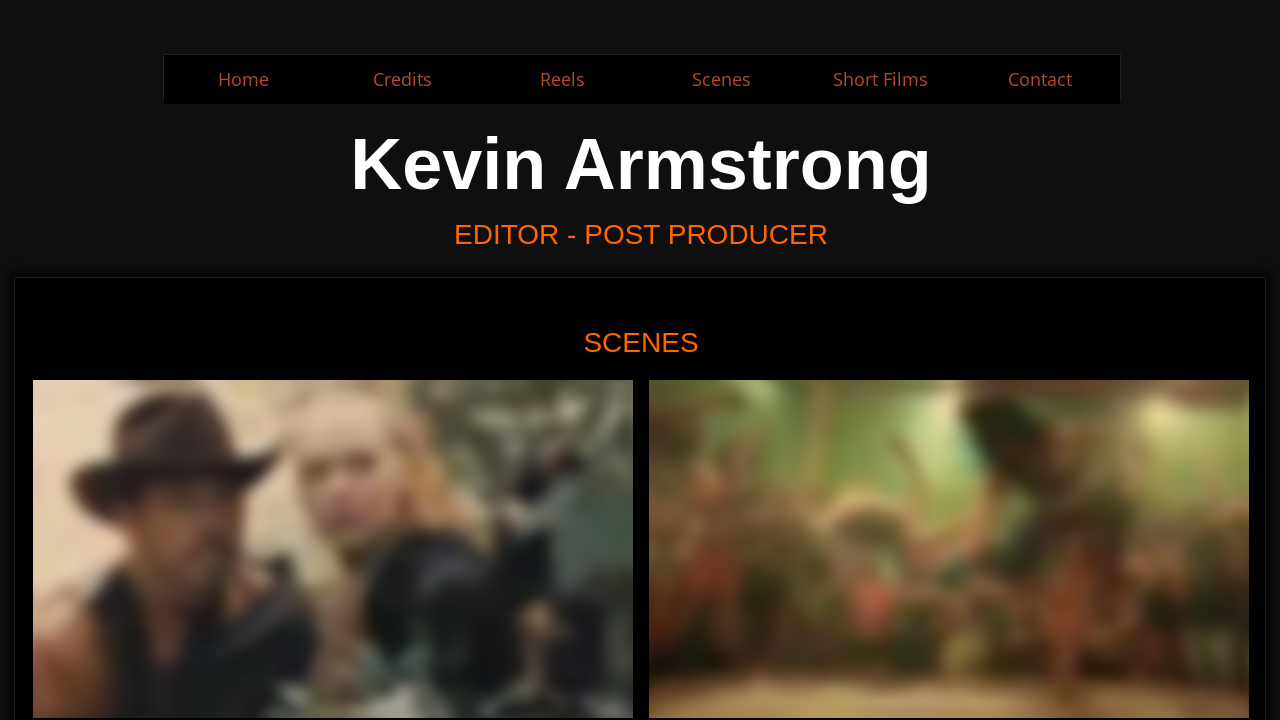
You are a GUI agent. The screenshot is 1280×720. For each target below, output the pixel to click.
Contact (1040, 79)
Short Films (880, 79)
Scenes (721, 79)
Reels (562, 79)
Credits (402, 79)
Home (243, 79)
